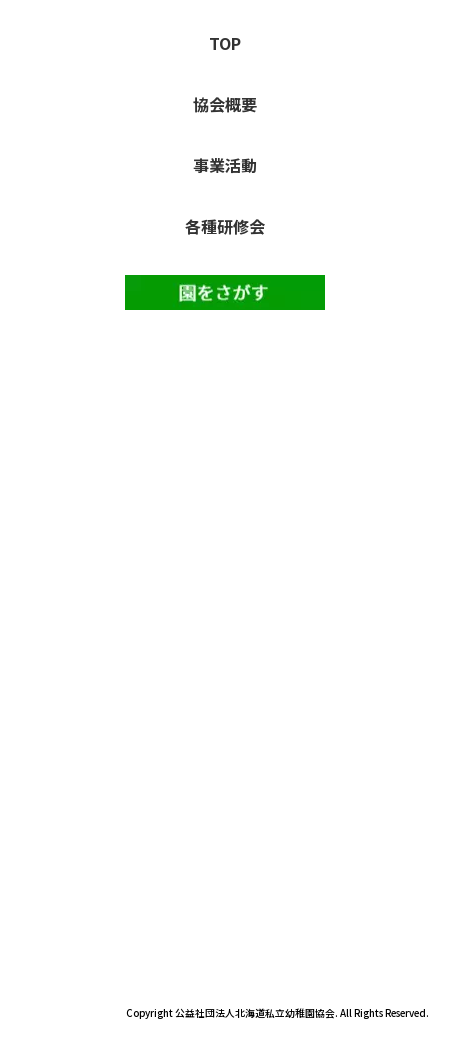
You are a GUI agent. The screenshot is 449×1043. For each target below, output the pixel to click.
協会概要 (225, 104)
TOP (225, 43)
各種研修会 (225, 226)
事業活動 (225, 165)
